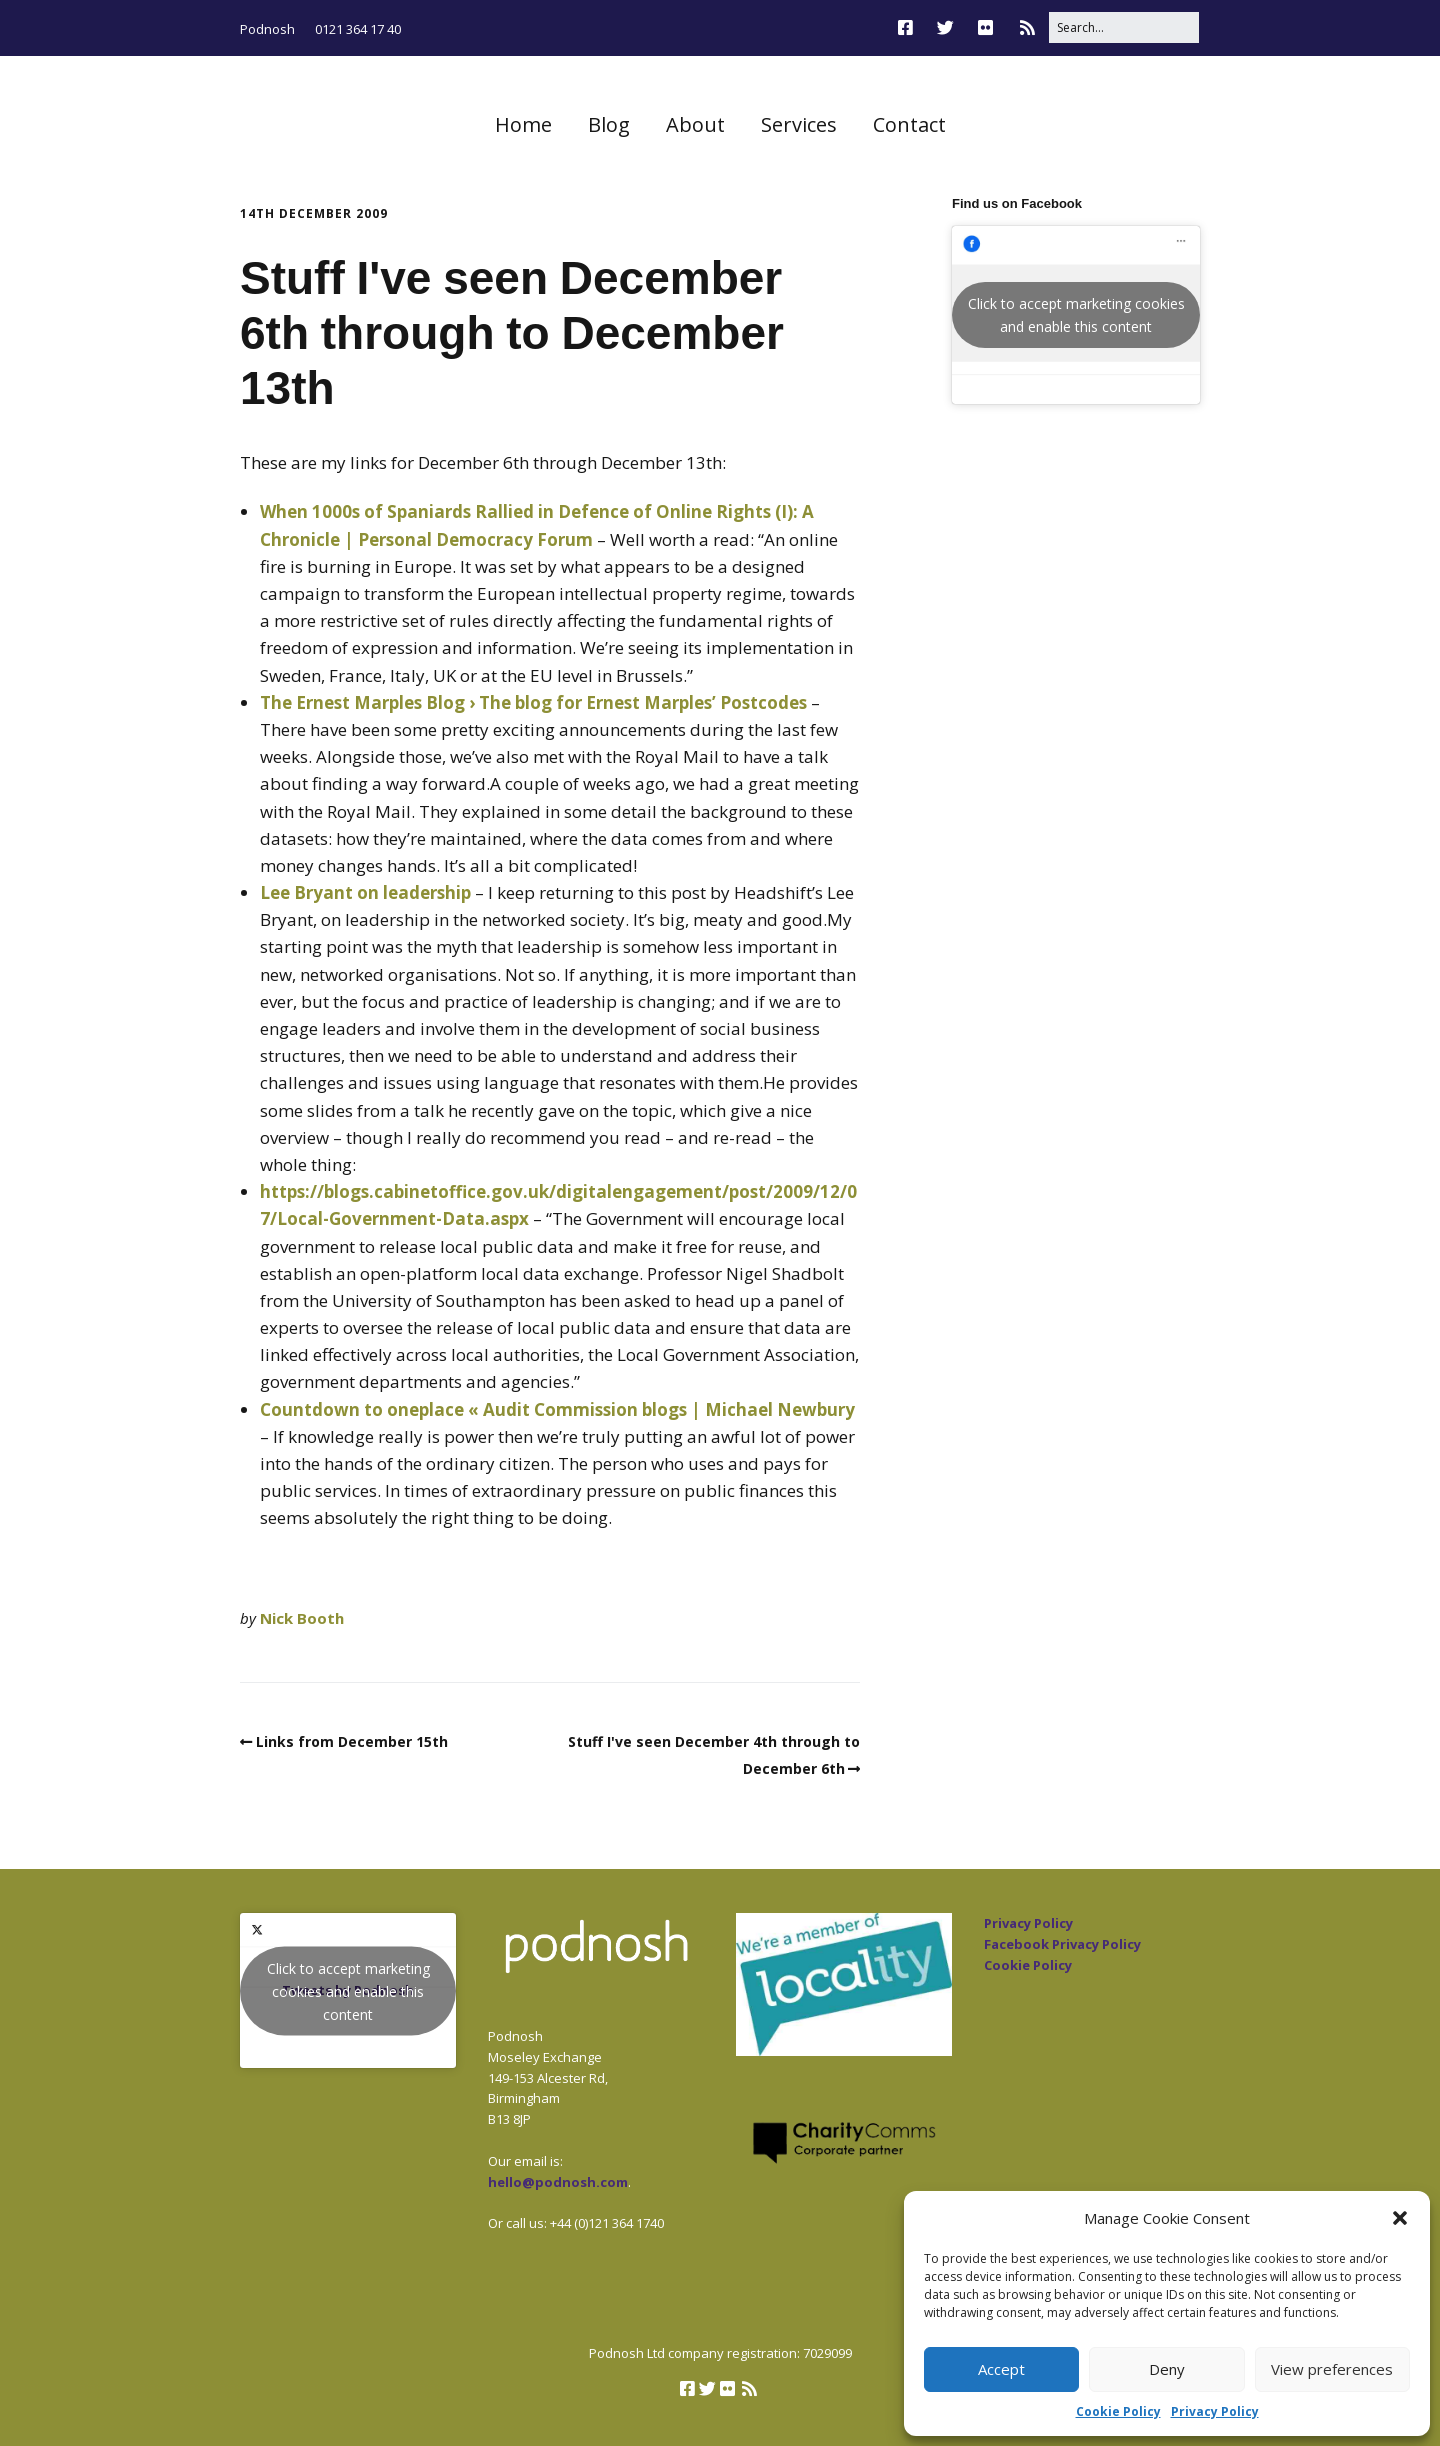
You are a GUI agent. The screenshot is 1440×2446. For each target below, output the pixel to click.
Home (523, 124)
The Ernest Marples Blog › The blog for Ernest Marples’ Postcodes (533, 702)
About (695, 124)
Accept (1001, 2369)
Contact (909, 124)
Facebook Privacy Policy (1062, 1944)
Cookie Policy (1118, 2411)
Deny (1167, 2369)
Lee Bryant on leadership (365, 892)
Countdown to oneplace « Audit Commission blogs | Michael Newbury (557, 1409)
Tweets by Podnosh (348, 1990)
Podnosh (267, 29)
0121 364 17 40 (358, 29)
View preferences (1332, 2369)
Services (799, 124)
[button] (1400, 2218)
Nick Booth (302, 1618)
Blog (609, 124)
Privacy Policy (1215, 2411)
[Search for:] (1124, 27)
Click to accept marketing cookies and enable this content (1076, 315)
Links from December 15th (352, 1741)
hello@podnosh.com (558, 2182)
